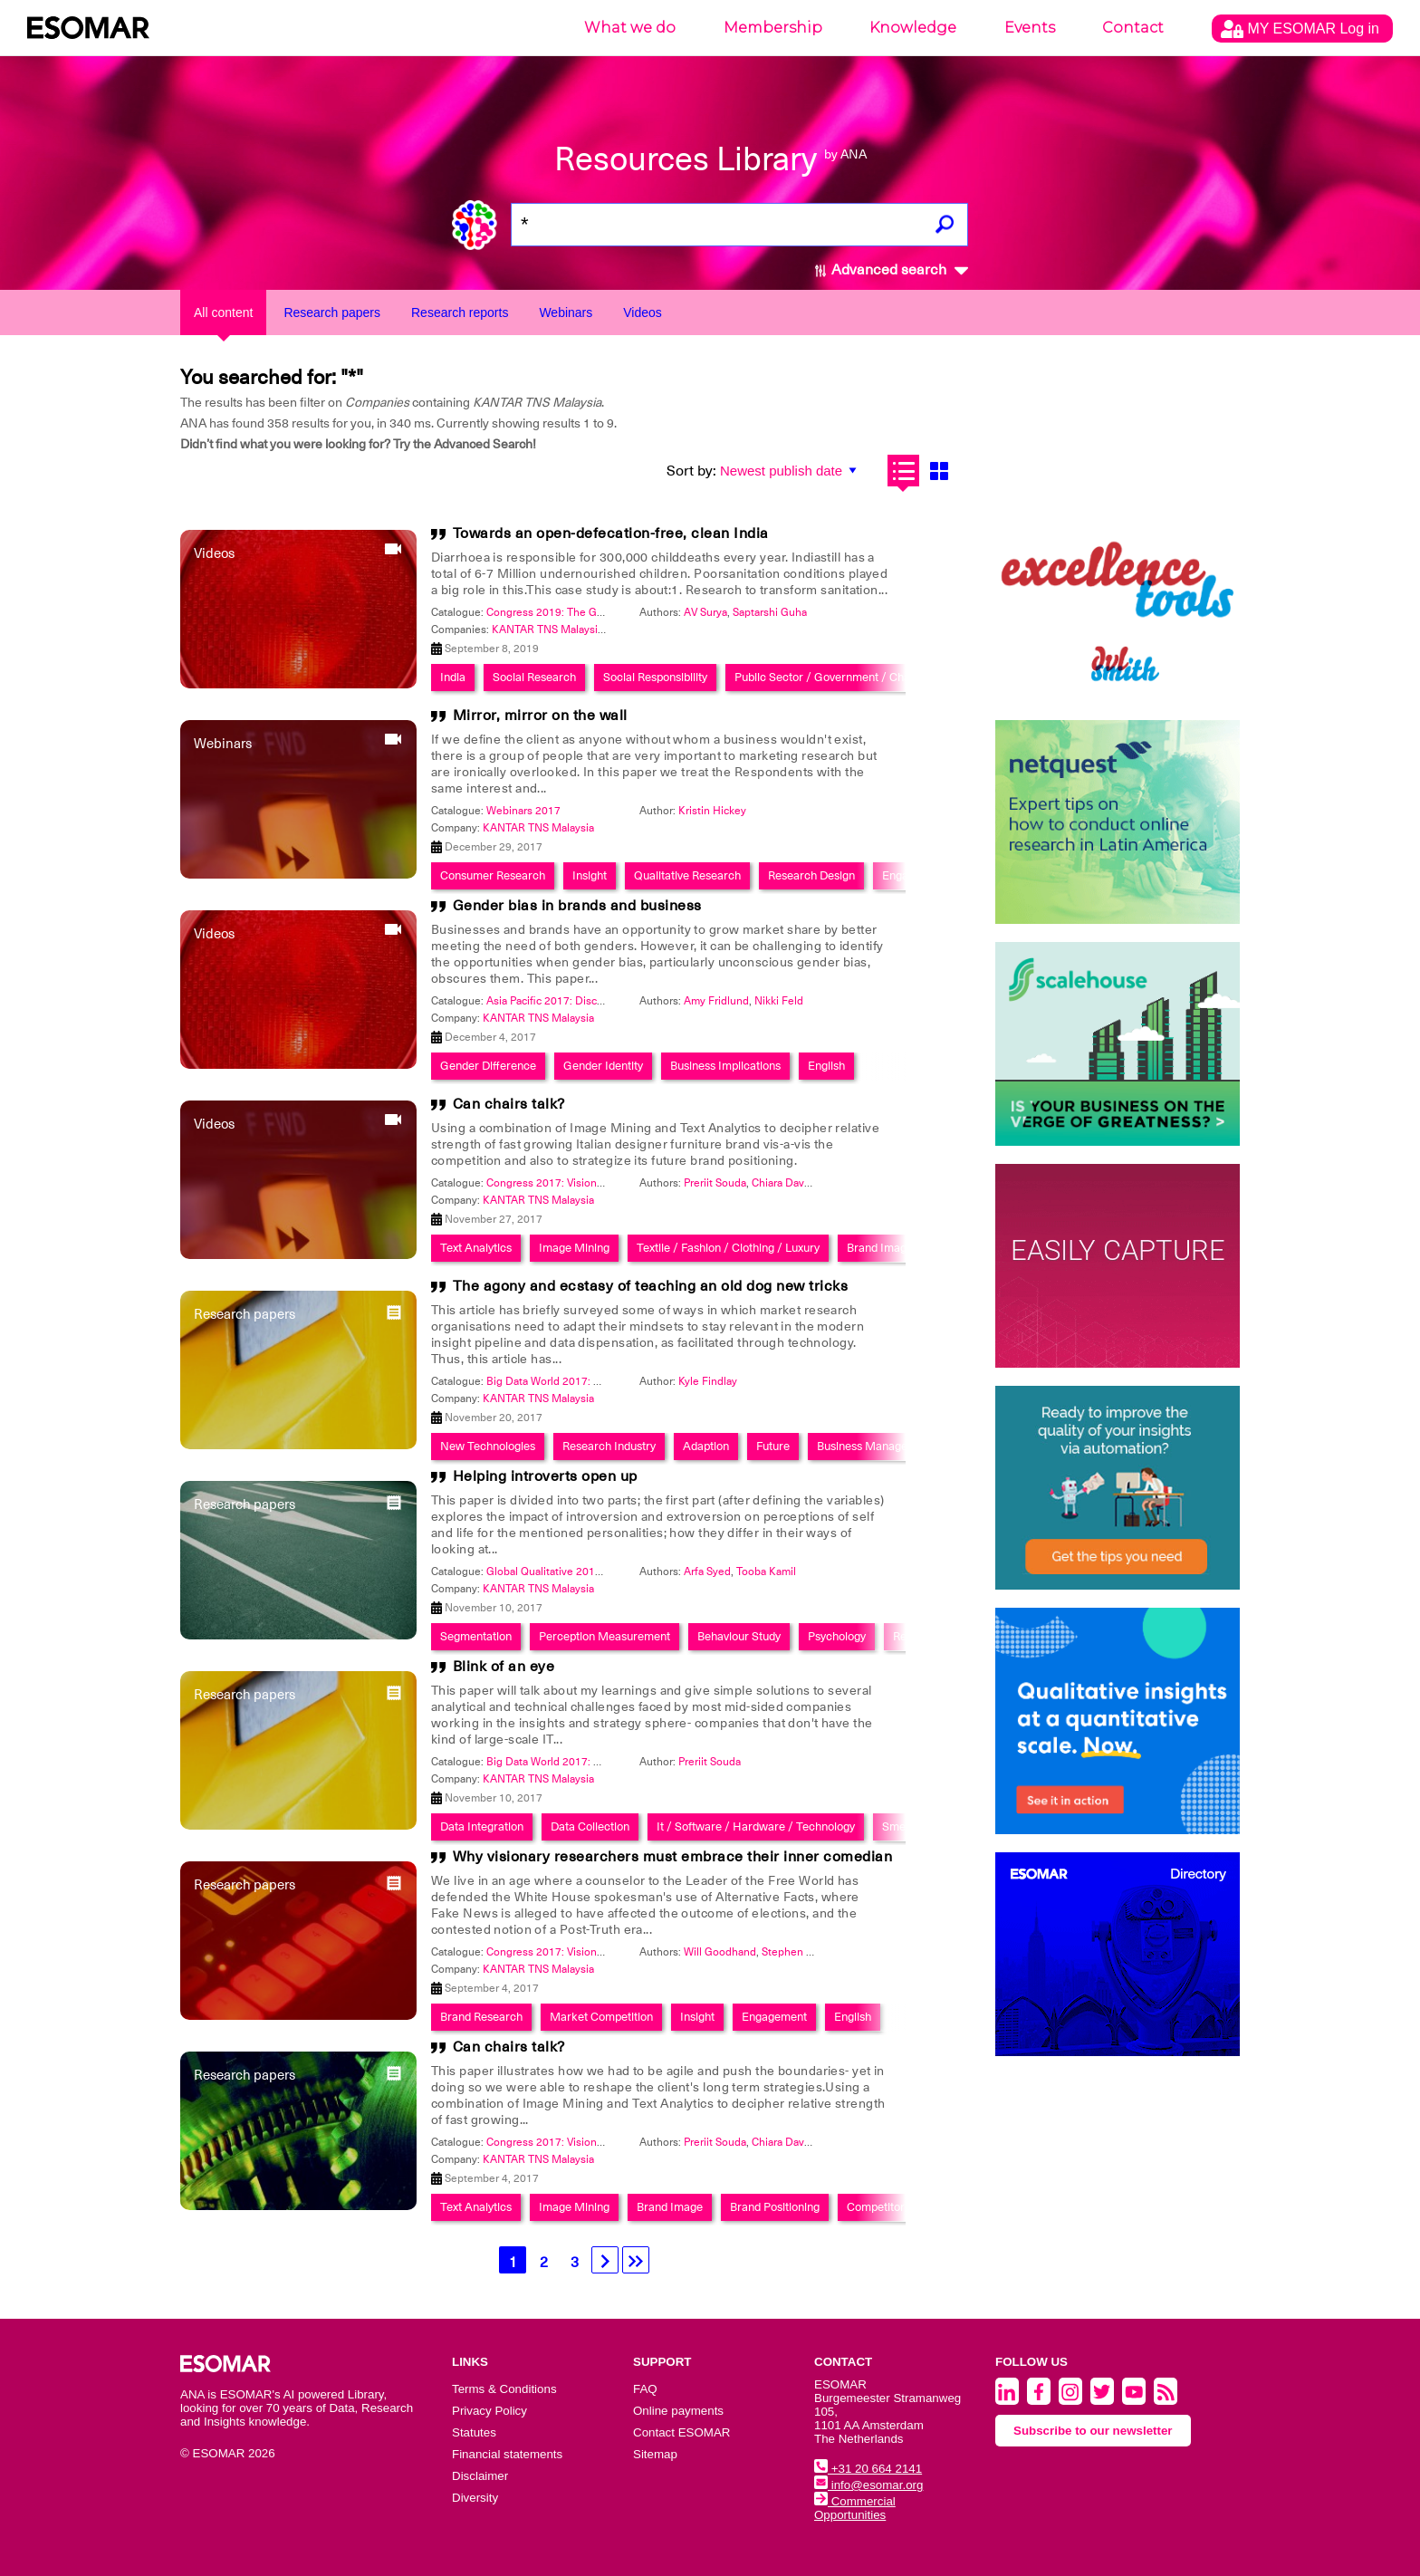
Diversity (475, 2497)
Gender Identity (603, 1065)
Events (1029, 27)
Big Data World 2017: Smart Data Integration (594, 1381)
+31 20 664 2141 (868, 2468)
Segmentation (476, 1636)
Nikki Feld (778, 1001)
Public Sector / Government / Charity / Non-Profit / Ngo (878, 677)
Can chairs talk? (509, 1104)
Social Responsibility (655, 677)
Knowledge (912, 27)
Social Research (534, 677)
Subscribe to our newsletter (1093, 2430)
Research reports (459, 312)
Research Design (811, 875)
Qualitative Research (687, 875)
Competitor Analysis (898, 2207)
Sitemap (655, 2454)
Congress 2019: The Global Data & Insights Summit (612, 612)
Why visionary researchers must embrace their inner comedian (673, 1857)
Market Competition (601, 2016)
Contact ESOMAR (681, 2432)
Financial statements (507, 2454)
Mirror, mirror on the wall (540, 715)
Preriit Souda (715, 1183)
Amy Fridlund (716, 1001)
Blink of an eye (504, 1667)
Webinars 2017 (523, 810)
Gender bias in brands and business (577, 906)
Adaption (706, 1446)
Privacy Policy (489, 2410)
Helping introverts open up (545, 1476)
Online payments (678, 2410)
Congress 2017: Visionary (548, 1183)
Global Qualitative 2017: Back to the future (590, 1571)
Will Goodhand (720, 1952)
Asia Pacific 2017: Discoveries (559, 1001)
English (826, 1065)
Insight (589, 875)
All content (223, 312)
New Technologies (487, 1446)
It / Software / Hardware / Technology (756, 1826)
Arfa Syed (707, 1571)
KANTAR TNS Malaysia (547, 629)
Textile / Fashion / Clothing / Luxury (728, 1247)
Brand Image (880, 1247)
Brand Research (481, 2016)
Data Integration (481, 1826)
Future (773, 1446)
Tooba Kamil (766, 1571)
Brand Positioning (775, 2207)
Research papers (331, 312)
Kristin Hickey (712, 810)
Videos (642, 312)
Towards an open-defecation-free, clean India (611, 533)
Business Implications (725, 1065)
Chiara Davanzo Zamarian (813, 1183)
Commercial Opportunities (855, 2508)
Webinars (565, 312)
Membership (773, 27)
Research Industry (609, 1446)
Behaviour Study (739, 1636)
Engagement (774, 2016)
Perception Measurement (604, 1636)
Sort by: (691, 471)
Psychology (837, 1636)
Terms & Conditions (504, 2389)
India (452, 677)
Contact (1133, 27)
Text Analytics (476, 1247)
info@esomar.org (868, 2485)
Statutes (474, 2432)
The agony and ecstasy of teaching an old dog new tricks (651, 1286)
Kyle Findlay (707, 1381)
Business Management (875, 1446)
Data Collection (590, 1826)
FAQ (645, 2389)
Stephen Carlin (798, 1952)
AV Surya (705, 612)
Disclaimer (480, 2476)
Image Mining (574, 1247)
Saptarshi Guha (770, 612)
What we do (630, 27)
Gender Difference (488, 1065)
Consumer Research (492, 875)
